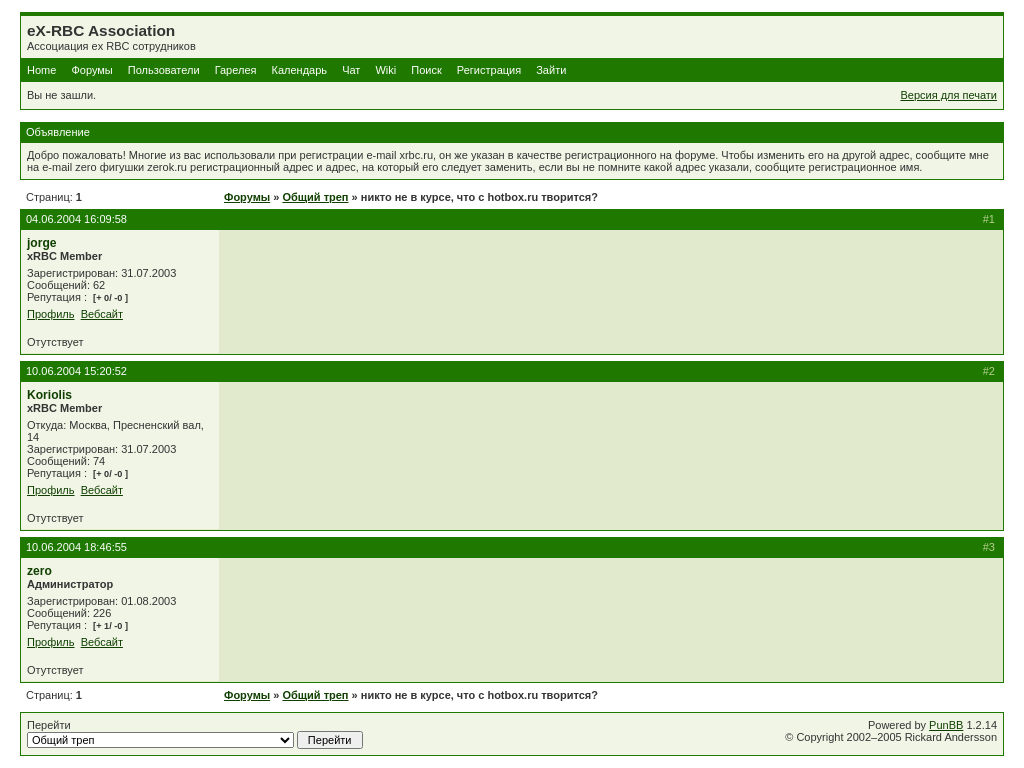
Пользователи (164, 70)
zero (39, 571)
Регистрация (489, 70)
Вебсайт (102, 314)
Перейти (195, 734)
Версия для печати (948, 95)
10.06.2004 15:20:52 (76, 371)
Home (41, 70)
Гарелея (236, 70)
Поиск (426, 70)
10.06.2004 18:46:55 (76, 547)
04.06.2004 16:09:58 (76, 219)
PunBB (946, 725)
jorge (42, 243)
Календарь (300, 70)
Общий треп (315, 197)
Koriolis (49, 395)
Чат (351, 70)
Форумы (91, 70)
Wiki (385, 70)
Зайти (551, 70)
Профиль (51, 314)
